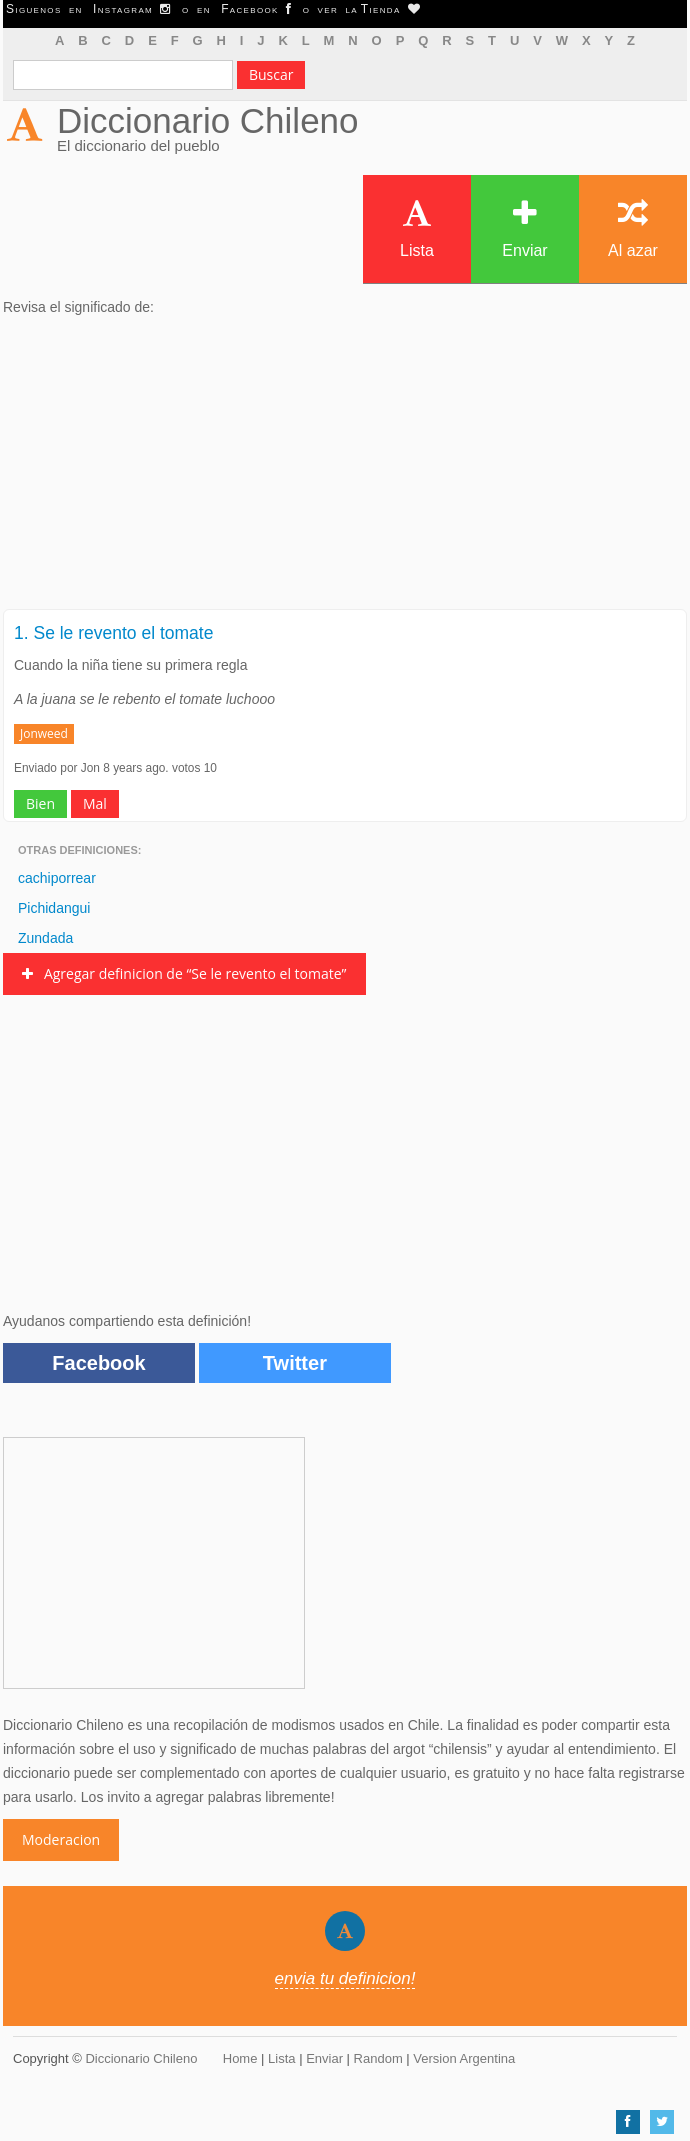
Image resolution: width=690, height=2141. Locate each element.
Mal (95, 803)
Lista (417, 228)
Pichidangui (54, 908)
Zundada (45, 938)
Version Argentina (464, 2058)
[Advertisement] (345, 469)
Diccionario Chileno (208, 120)
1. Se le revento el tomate (113, 633)
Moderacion (61, 1839)
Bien (40, 803)
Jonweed (44, 733)
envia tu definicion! (345, 1978)
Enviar (524, 228)
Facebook (98, 1363)
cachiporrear (57, 878)
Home (240, 2058)
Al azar (633, 228)
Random (378, 2058)
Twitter (295, 1363)
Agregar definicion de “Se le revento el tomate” (184, 973)
